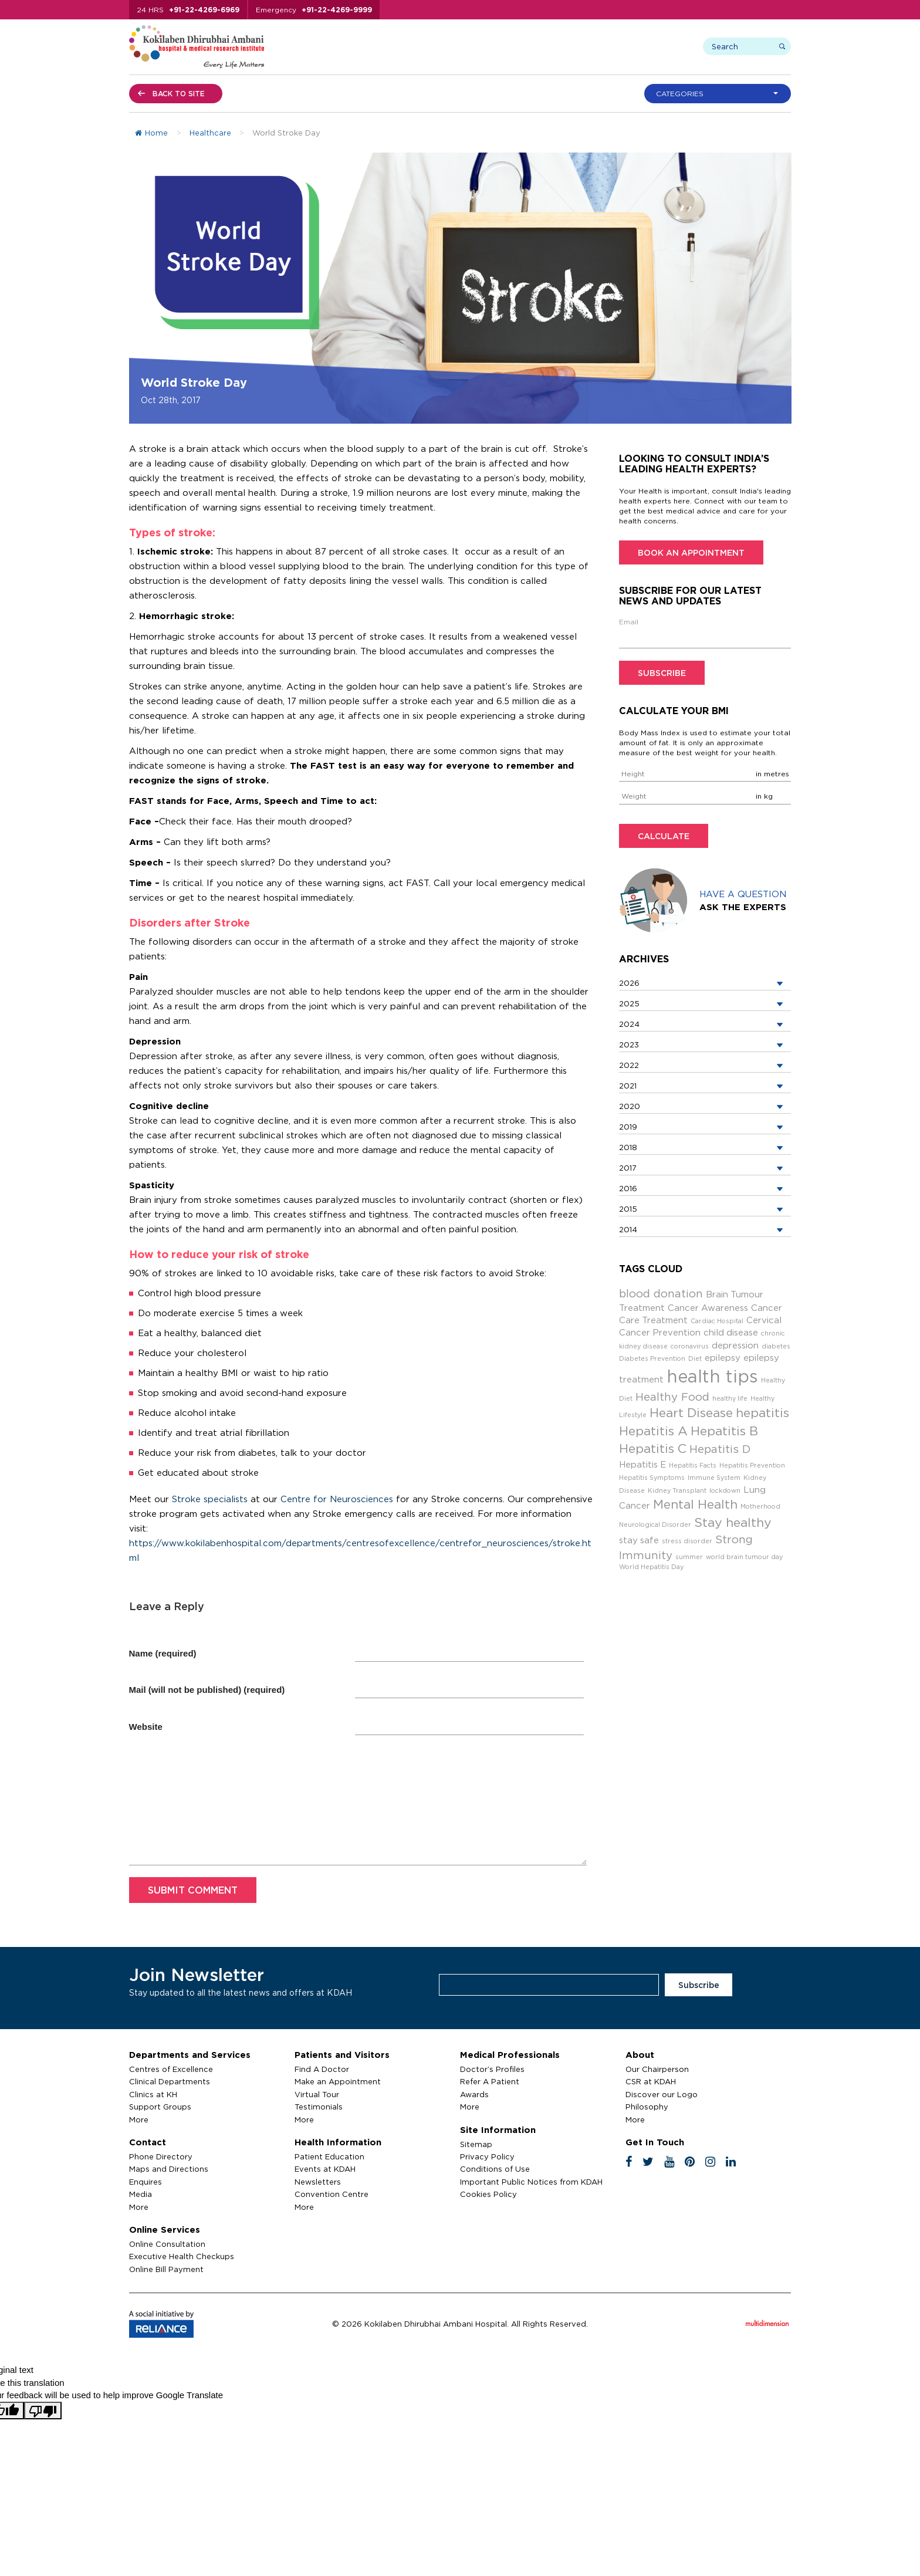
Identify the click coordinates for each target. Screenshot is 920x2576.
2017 (628, 1168)
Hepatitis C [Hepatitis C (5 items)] (652, 1448)
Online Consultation (167, 2244)
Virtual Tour (317, 2094)
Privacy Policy (487, 2156)
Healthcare (210, 133)
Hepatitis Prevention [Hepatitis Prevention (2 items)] (752, 1465)
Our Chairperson (657, 2069)
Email (628, 622)
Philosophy (646, 2106)
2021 (628, 1085)
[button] (720, 94)
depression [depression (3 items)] (735, 1345)
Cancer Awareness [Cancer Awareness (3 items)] (708, 1308)
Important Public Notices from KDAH (531, 2182)
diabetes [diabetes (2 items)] (776, 1346)
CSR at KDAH (650, 2081)
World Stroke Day (194, 382)
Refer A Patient (489, 2081)
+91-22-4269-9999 (337, 9)
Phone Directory (160, 2156)
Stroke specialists (210, 1499)
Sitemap (476, 2144)
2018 (628, 1147)
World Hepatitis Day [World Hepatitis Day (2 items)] (651, 1566)
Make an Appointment (338, 2081)
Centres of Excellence (171, 2069)
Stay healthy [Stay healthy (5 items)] (733, 1522)
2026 (629, 983)
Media (140, 2194)
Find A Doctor (322, 2069)
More (138, 2119)
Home (151, 133)
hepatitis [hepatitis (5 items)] (762, 1412)
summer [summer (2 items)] (689, 1556)
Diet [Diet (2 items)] (695, 1358)
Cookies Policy (488, 2194)
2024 (629, 1024)
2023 (629, 1044)
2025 (629, 1003)
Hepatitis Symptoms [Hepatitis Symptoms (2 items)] (652, 1477)
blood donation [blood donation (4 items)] (661, 1293)
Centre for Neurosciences (336, 1499)
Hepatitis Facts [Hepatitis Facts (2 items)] (692, 1465)
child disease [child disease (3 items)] (730, 1332)
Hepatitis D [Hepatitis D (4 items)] (719, 1449)
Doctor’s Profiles (492, 2069)
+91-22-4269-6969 (204, 9)
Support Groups (160, 2106)
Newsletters (318, 2182)
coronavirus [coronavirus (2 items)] (690, 1346)
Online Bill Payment (166, 2269)
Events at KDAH (325, 2169)
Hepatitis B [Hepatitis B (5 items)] (724, 1431)
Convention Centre (331, 2194)
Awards (474, 2094)
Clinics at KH (153, 2094)
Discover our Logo (661, 2094)
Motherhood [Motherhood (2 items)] (760, 1506)
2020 (629, 1106)
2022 (629, 1065)
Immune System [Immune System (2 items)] (714, 1477)
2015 (628, 1209)
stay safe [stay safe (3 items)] (639, 1540)
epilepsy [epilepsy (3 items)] (722, 1358)
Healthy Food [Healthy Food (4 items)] (672, 1396)
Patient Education (329, 2156)
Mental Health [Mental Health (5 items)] (695, 1504)
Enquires (145, 2182)
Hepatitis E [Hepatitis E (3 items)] (642, 1464)
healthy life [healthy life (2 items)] (730, 1398)
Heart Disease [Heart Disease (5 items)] (691, 1412)
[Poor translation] (43, 2410)
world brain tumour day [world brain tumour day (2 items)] (744, 1556)
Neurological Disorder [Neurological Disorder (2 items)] (655, 1524)
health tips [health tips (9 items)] (712, 1376)
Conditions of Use (495, 2169)
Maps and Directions (168, 2169)
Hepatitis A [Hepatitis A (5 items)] (653, 1431)
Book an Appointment (691, 552)
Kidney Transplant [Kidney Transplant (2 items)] (677, 1490)
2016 (628, 1188)
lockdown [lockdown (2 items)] (724, 1490)
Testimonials (319, 2106)
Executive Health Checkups (181, 2256)
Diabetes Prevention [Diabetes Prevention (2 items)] (652, 1358)
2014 (628, 1229)
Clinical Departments (169, 2081)
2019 (628, 1127)
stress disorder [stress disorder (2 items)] (687, 1540)
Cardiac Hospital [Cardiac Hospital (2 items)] (717, 1320)
